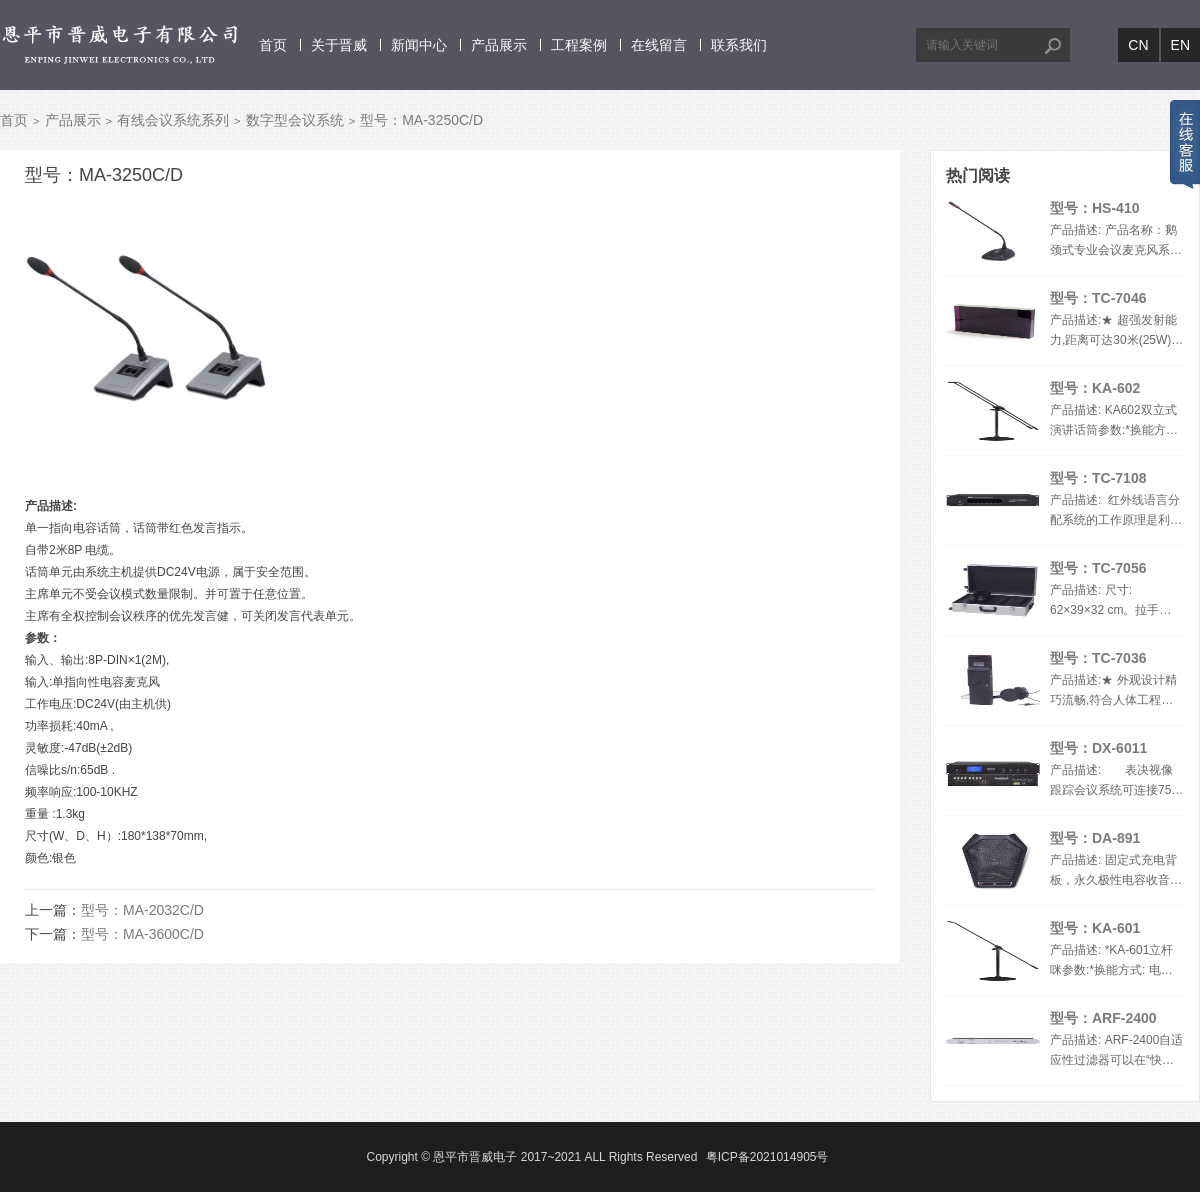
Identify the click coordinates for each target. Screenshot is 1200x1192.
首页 (273, 45)
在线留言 (659, 45)
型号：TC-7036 (1098, 658)
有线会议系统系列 (173, 120)
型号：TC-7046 (1098, 298)
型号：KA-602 (1095, 388)
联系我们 (739, 45)
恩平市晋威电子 (475, 1157)
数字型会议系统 (295, 120)
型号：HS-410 (1094, 208)
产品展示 (499, 45)
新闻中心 (419, 45)
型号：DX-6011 (1098, 748)
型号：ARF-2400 (1103, 1018)
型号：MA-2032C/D (142, 910)
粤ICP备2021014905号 (767, 1157)
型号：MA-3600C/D (142, 934)
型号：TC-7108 (1098, 478)
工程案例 (579, 45)
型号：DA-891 (1095, 838)
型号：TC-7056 (1098, 568)
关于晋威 (339, 45)
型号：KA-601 (1095, 928)
